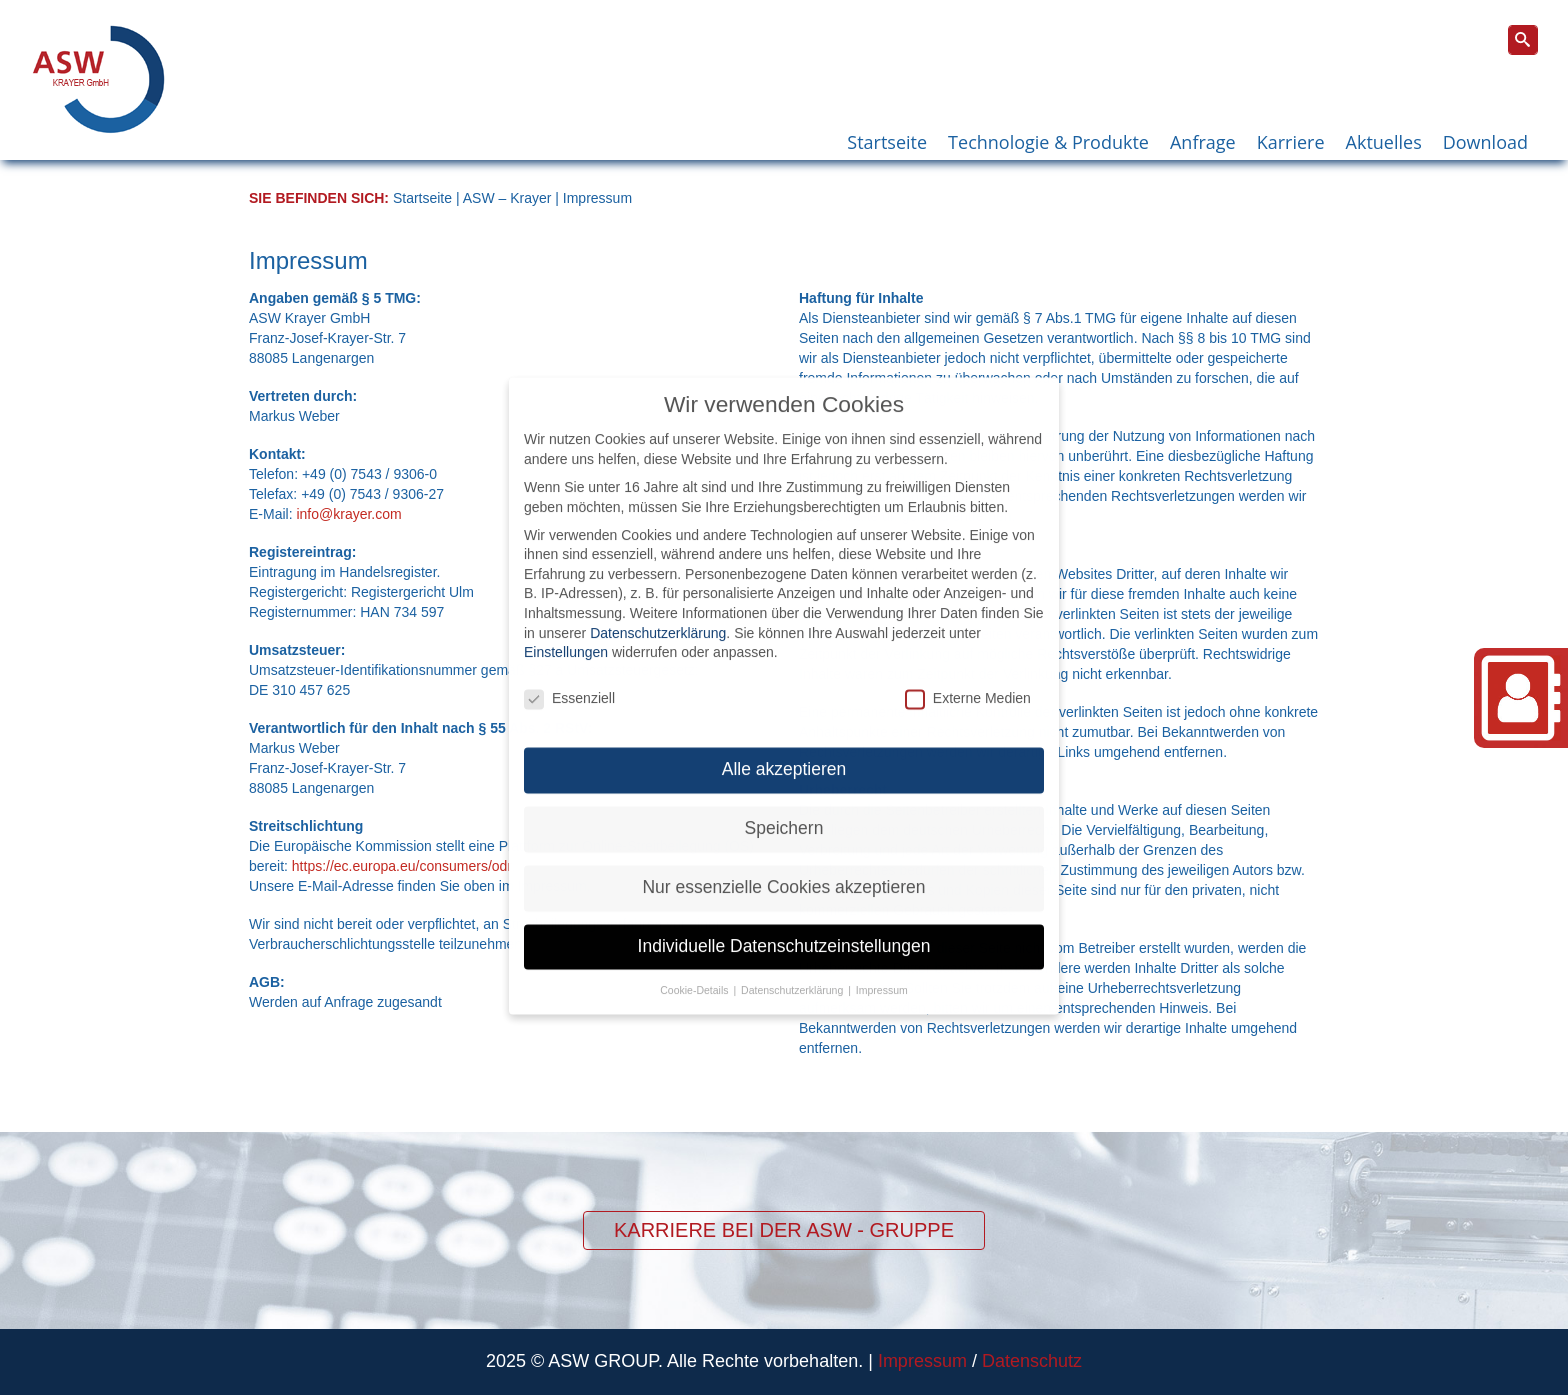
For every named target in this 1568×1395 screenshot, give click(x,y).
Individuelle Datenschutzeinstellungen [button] (784, 926)
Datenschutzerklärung (658, 613)
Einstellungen (566, 632)
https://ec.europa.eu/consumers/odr (401, 866)
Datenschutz (1032, 1361)
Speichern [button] (784, 808)
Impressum (922, 1361)
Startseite (887, 142)
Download (1485, 142)
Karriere (1291, 142)
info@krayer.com (348, 514)
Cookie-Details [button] (695, 970)
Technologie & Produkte (1048, 142)
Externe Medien (968, 678)
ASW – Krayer (507, 198)
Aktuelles (1384, 142)
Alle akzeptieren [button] (784, 749)
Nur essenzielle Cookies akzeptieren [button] (783, 867)
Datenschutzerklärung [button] (793, 970)
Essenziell (569, 678)
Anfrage (1203, 142)
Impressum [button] (882, 970)
